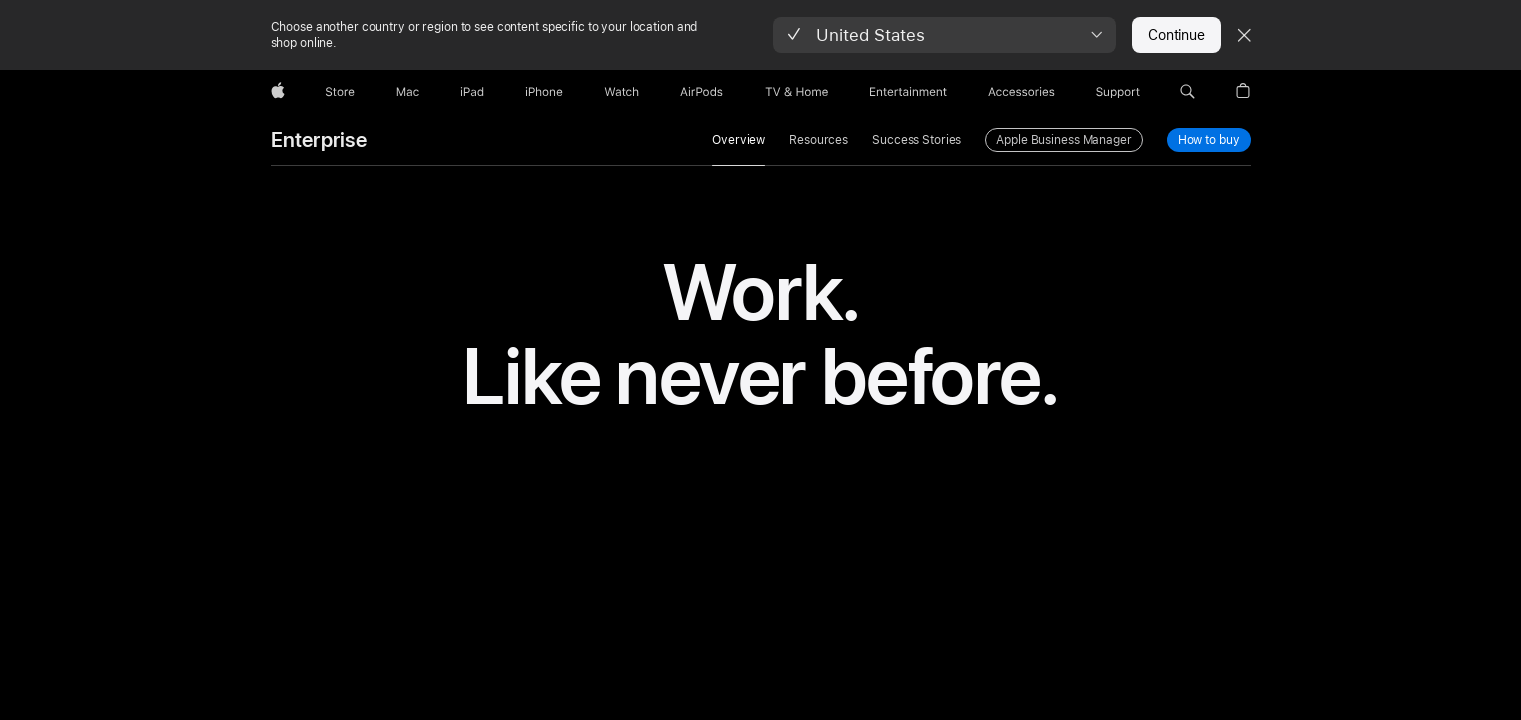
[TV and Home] (796, 92)
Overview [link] (738, 140)
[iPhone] (544, 92)
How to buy (1209, 139)
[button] (944, 35)
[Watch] (621, 92)
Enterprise (319, 140)
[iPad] (472, 92)
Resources (818, 140)
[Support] (1118, 92)
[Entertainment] (908, 92)
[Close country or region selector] (1244, 35)
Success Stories (916, 140)
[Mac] (407, 92)
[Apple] (278, 92)
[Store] (340, 92)
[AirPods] (701, 92)
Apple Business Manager (1063, 140)
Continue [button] (1176, 35)
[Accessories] (1021, 92)
